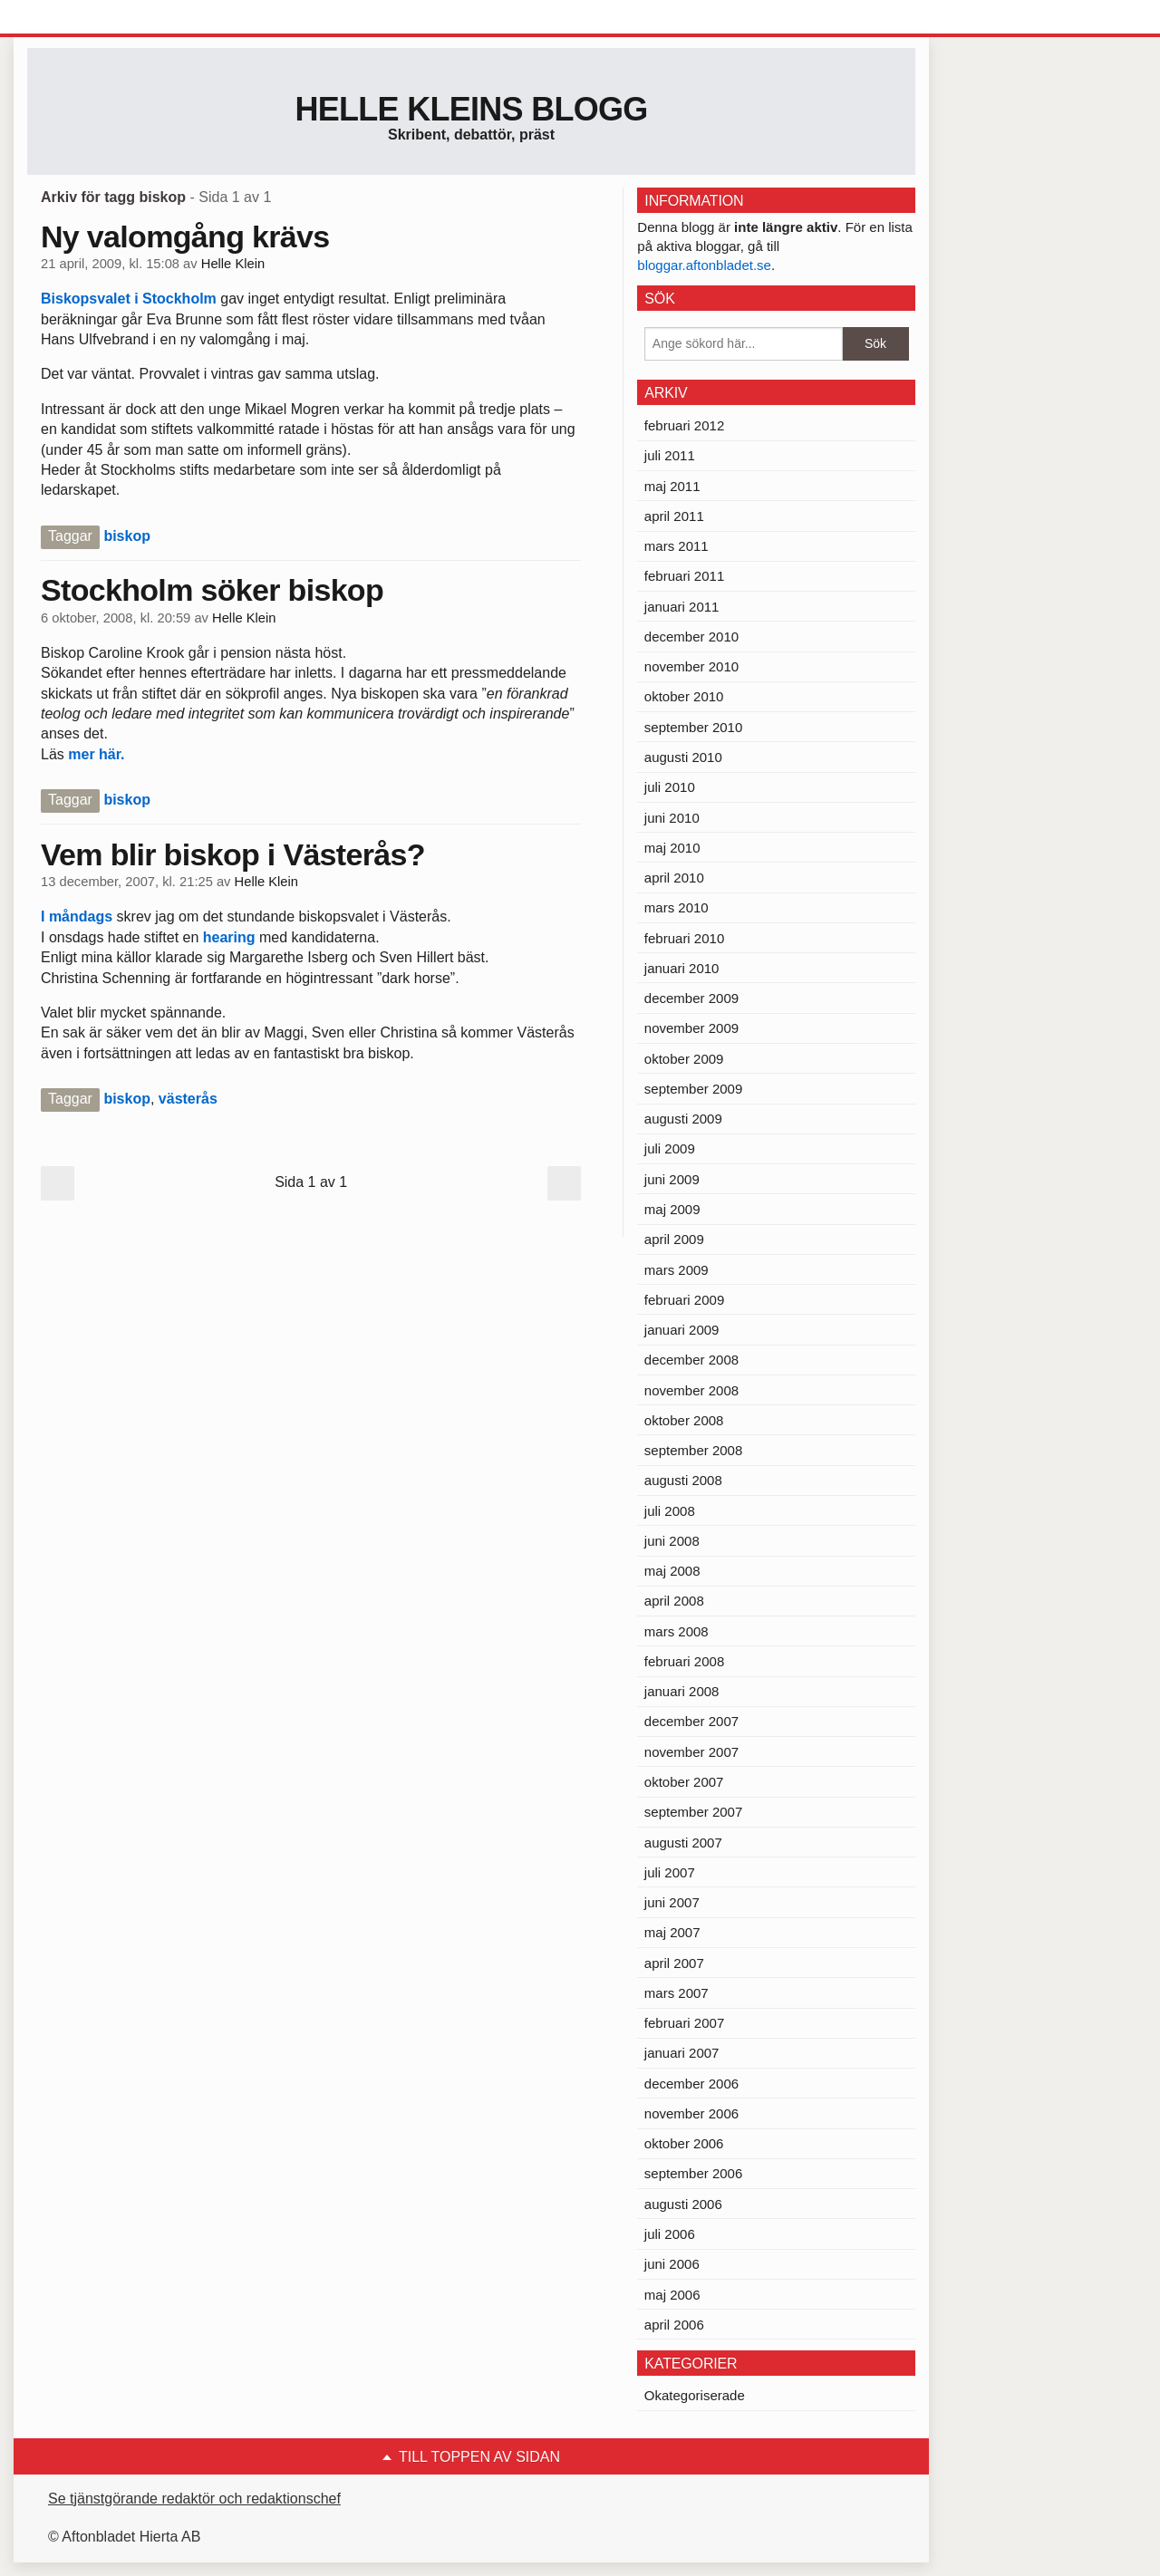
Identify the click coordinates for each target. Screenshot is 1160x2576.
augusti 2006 (683, 2204)
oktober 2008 (684, 1420)
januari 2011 (682, 606)
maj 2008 (672, 1570)
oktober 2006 (684, 2143)
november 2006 (691, 2113)
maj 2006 (672, 2294)
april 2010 (674, 877)
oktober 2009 (684, 1058)
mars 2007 (676, 1993)
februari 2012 (684, 425)
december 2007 (691, 1721)
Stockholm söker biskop (212, 590)
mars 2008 (676, 1631)
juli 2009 (669, 1148)
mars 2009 (676, 1270)
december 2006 (691, 2083)
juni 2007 (672, 1902)
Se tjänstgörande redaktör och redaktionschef (194, 2498)
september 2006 (693, 2173)
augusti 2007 (683, 1842)
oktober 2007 (684, 1782)
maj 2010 (672, 847)
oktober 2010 (684, 696)
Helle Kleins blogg (471, 109)
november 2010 (691, 666)
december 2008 (691, 1359)
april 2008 (674, 1600)
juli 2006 (669, 2234)
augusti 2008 (683, 1480)
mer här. (96, 754)
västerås (188, 1098)
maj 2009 (672, 1209)
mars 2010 (676, 907)
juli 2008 (669, 1511)
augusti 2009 (683, 1118)
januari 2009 (682, 1329)
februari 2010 (684, 938)
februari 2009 (684, 1299)
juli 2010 (669, 787)
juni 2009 (672, 1179)
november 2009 (691, 1028)
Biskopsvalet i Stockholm (130, 298)
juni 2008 (672, 1540)
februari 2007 (684, 2023)
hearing (229, 937)
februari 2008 (684, 1661)
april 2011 (674, 516)
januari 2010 (682, 968)
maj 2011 (672, 486)
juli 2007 (669, 1872)
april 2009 (674, 1239)
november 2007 (691, 1752)
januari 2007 (682, 2052)
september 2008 (693, 1450)
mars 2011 (676, 546)
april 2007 (674, 1963)
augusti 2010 (683, 757)
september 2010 (693, 727)
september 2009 (693, 1088)
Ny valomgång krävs (185, 236)
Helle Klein (233, 263)
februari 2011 (684, 576)
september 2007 (693, 1811)
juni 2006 (672, 2264)
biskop (126, 536)
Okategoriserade (694, 2395)
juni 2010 (672, 817)
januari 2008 (682, 1691)
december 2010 (691, 636)
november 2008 (691, 1390)
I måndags (79, 916)
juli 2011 (669, 455)
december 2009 (691, 998)
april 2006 (674, 2324)
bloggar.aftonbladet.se (704, 265)
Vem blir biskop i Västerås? (233, 854)
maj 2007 (672, 1932)
